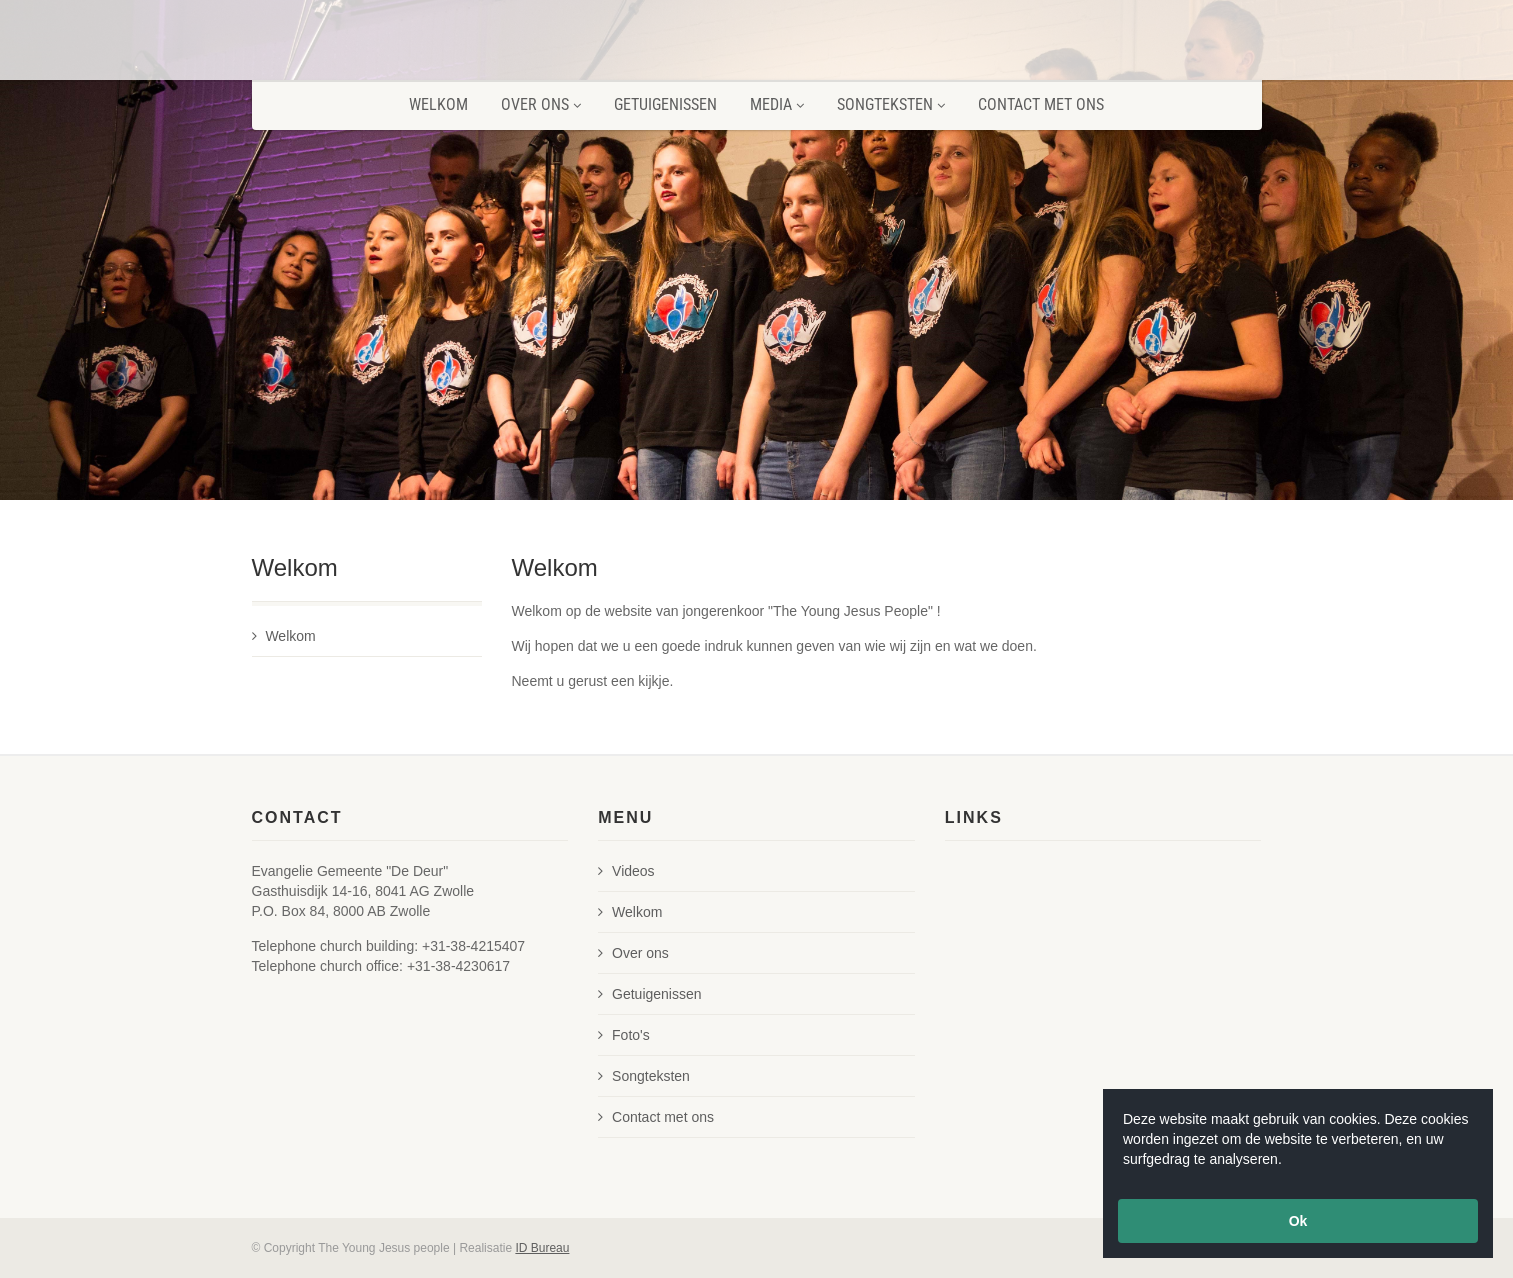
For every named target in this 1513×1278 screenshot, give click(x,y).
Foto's (624, 1035)
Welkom (438, 104)
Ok (1298, 1221)
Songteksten (891, 104)
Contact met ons (1041, 104)
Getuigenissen (665, 104)
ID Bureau (542, 1248)
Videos (626, 871)
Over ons (541, 104)
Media (777, 104)
